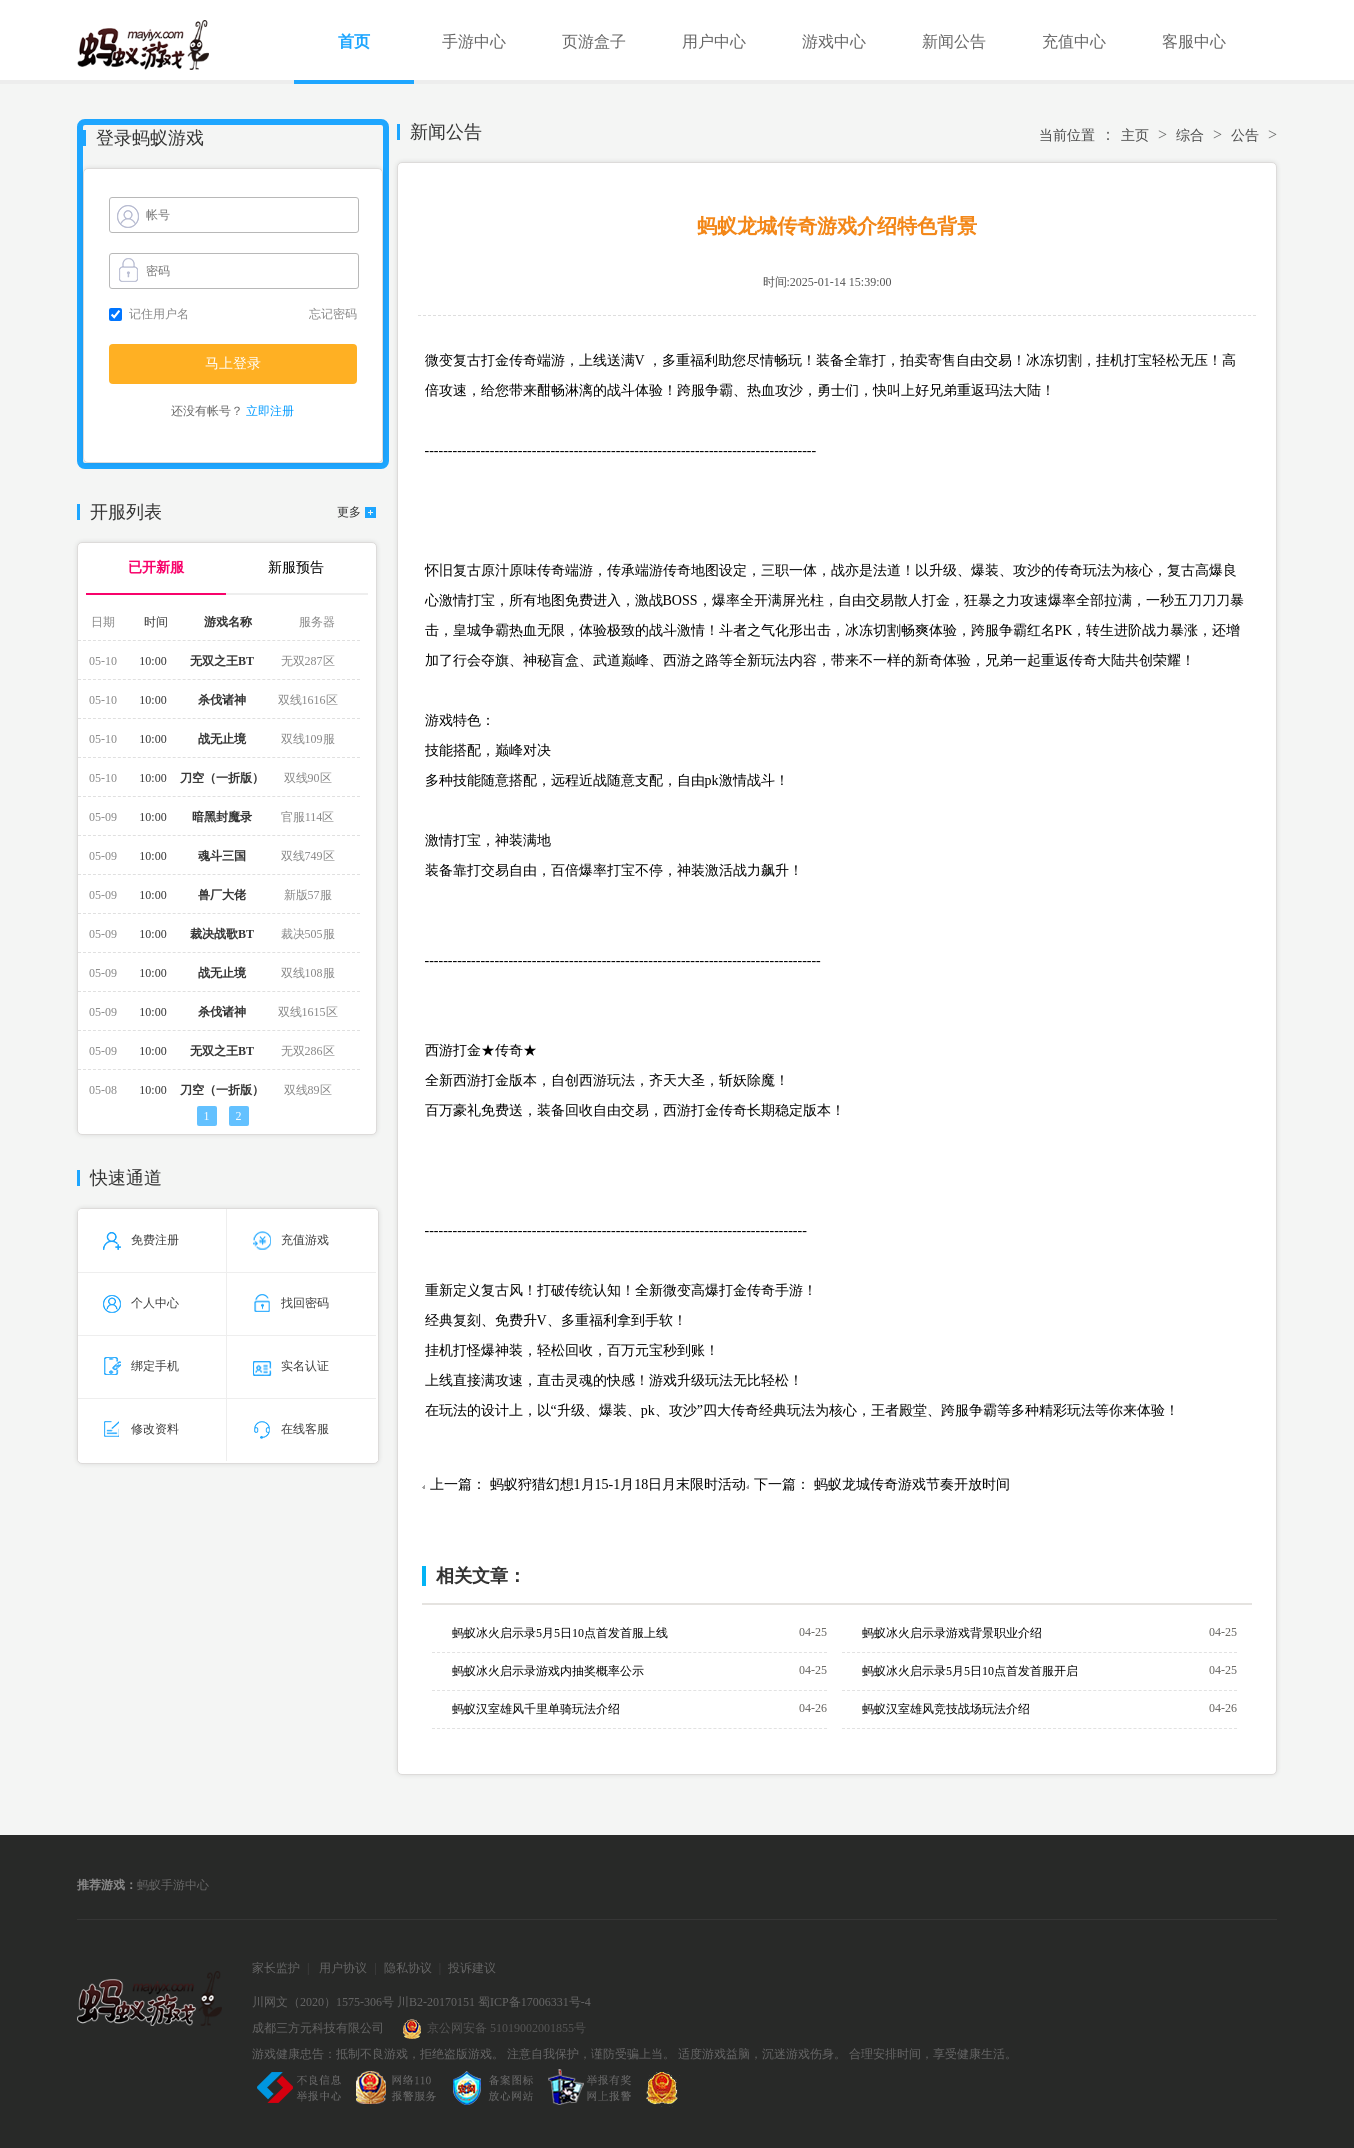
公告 (1245, 135)
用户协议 (343, 1968)
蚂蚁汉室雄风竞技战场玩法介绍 (946, 1709)
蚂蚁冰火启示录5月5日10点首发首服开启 (970, 1671)
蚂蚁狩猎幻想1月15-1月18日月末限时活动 (618, 1484)
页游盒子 (594, 41)
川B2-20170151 (436, 2002)
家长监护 (276, 1968)
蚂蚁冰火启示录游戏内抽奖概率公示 (548, 1671)
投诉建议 (472, 1968)
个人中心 (141, 1303)
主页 (1135, 135)
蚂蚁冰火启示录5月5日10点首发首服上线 (560, 1633)
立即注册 (270, 411)
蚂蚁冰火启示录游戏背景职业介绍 (952, 1633)
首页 (354, 41)
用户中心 (714, 41)
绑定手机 (141, 1366)
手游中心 (474, 41)
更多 (349, 512)
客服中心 (1194, 41)
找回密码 (291, 1303)
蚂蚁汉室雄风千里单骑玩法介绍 (536, 1709)
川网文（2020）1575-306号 (323, 2002)
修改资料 (141, 1429)
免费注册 (141, 1240)
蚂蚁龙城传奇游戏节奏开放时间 (912, 1484)
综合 (1190, 135)
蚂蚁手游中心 (173, 1885)
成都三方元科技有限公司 (318, 2028)
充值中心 (1074, 41)
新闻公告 (954, 41)
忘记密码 (333, 314)
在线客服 (291, 1429)
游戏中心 (834, 41)
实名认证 (291, 1366)
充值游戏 (291, 1240)
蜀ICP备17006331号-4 (534, 2002)
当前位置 (1067, 135)
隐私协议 (408, 1968)
